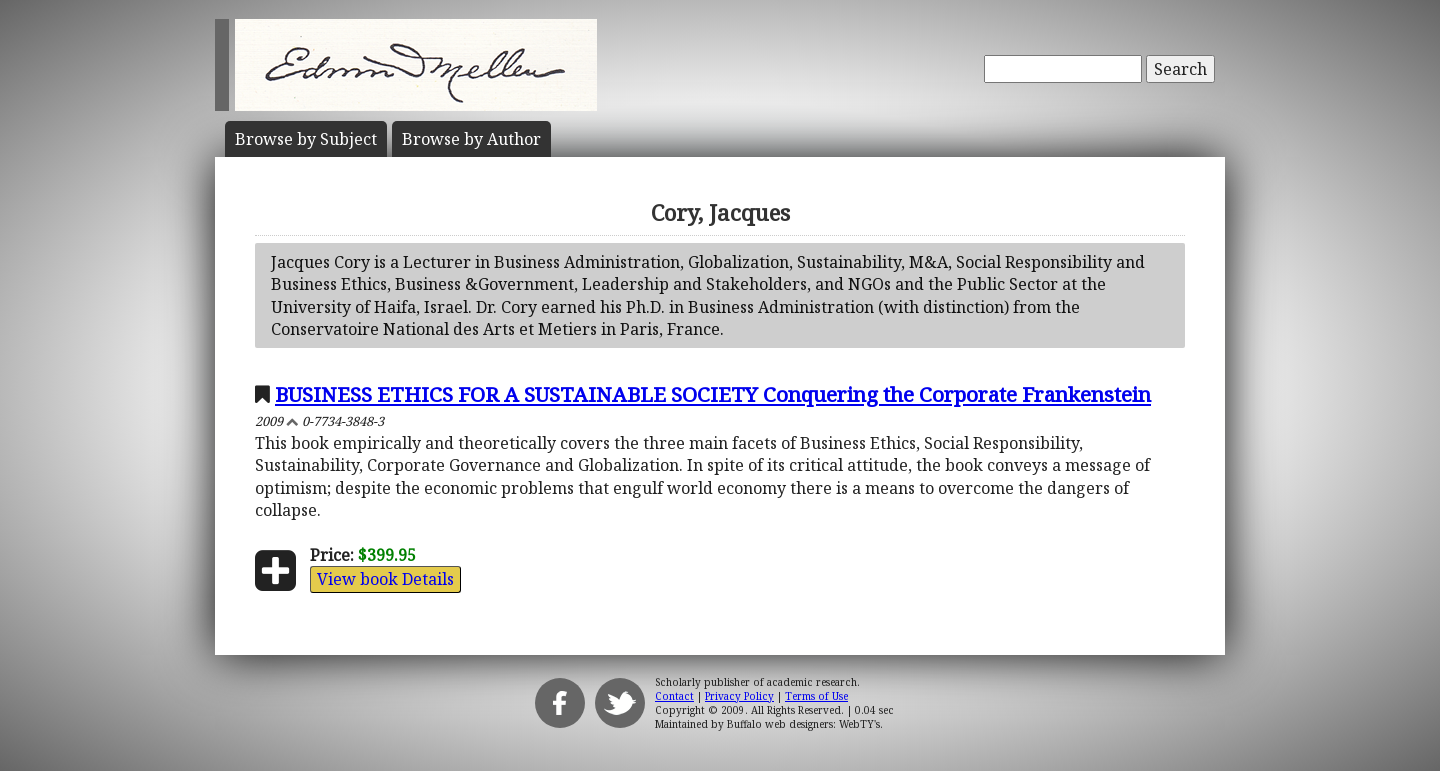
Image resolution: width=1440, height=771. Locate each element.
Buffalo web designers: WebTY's (803, 724)
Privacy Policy (739, 696)
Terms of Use (816, 696)
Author (471, 139)
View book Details (385, 579)
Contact (674, 696)
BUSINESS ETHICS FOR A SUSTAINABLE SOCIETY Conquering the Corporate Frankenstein (713, 394)
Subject (306, 139)
